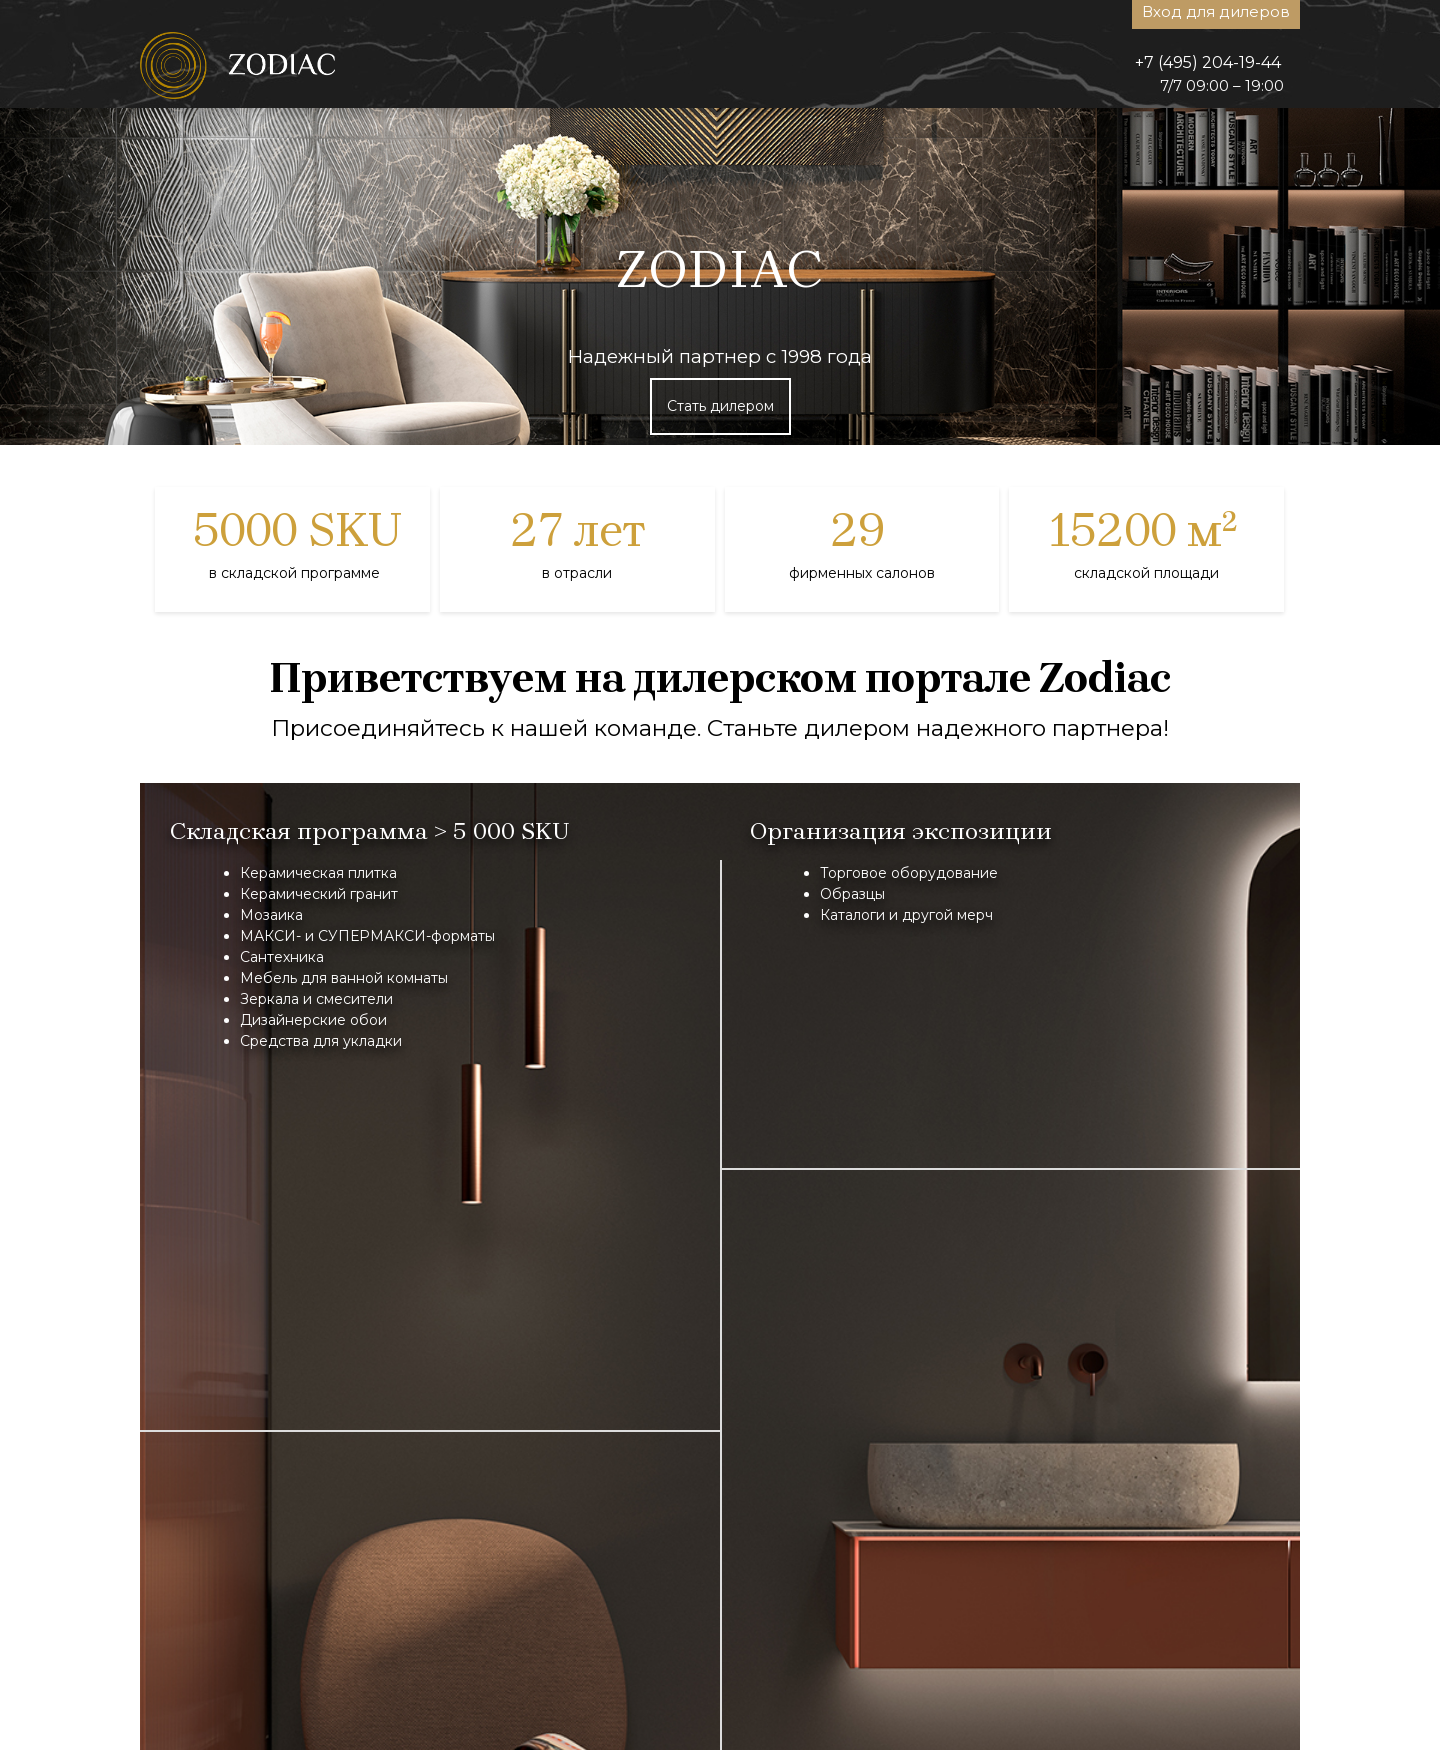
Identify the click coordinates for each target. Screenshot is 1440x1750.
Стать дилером (720, 406)
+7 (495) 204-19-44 (1208, 62)
